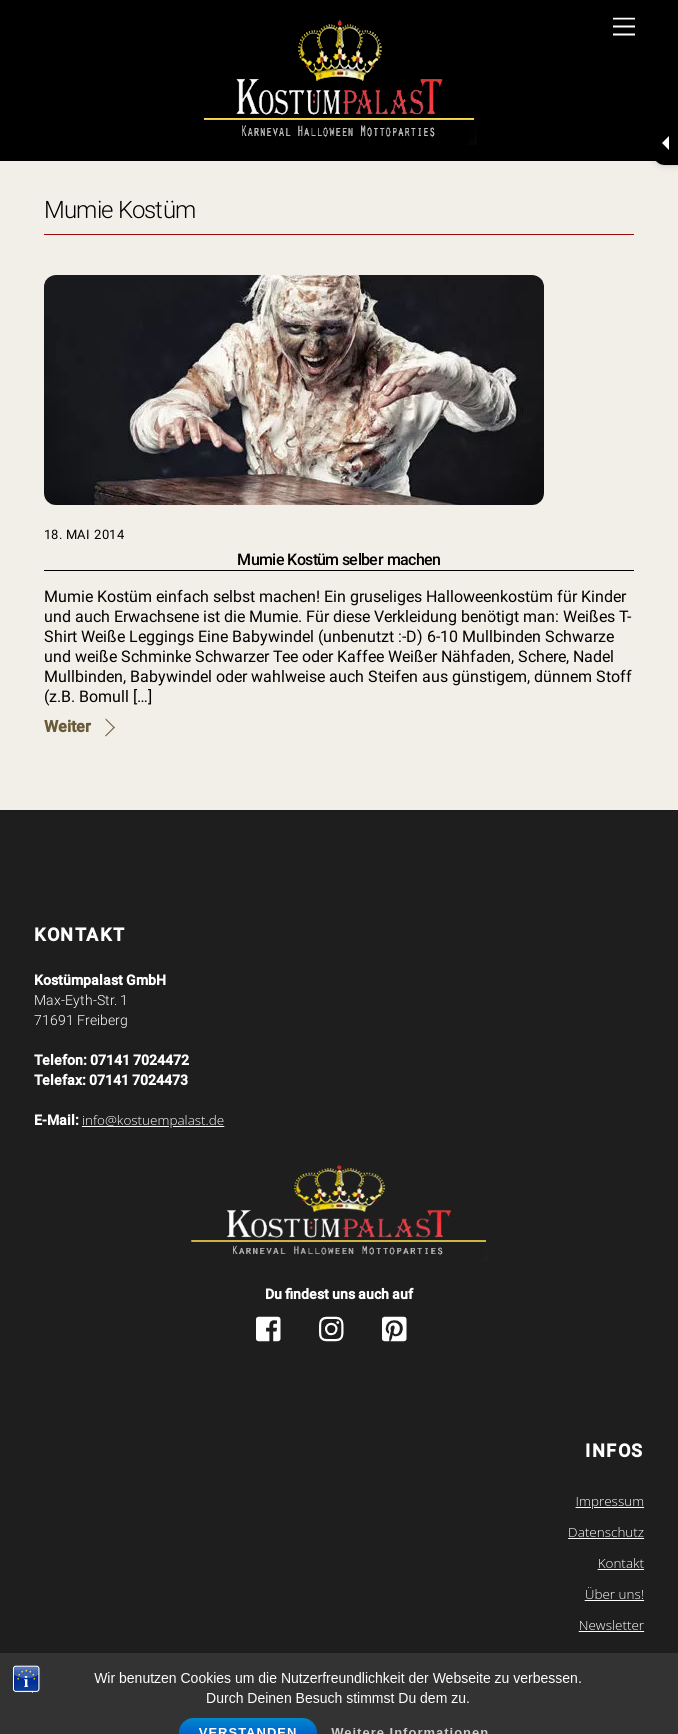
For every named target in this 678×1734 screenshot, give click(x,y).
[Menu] (624, 27)
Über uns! (614, 1594)
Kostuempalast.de (296, 1669)
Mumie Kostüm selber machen (338, 559)
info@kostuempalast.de (153, 1120)
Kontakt (621, 1563)
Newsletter (611, 1625)
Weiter (67, 726)
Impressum (610, 1501)
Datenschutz (606, 1532)
